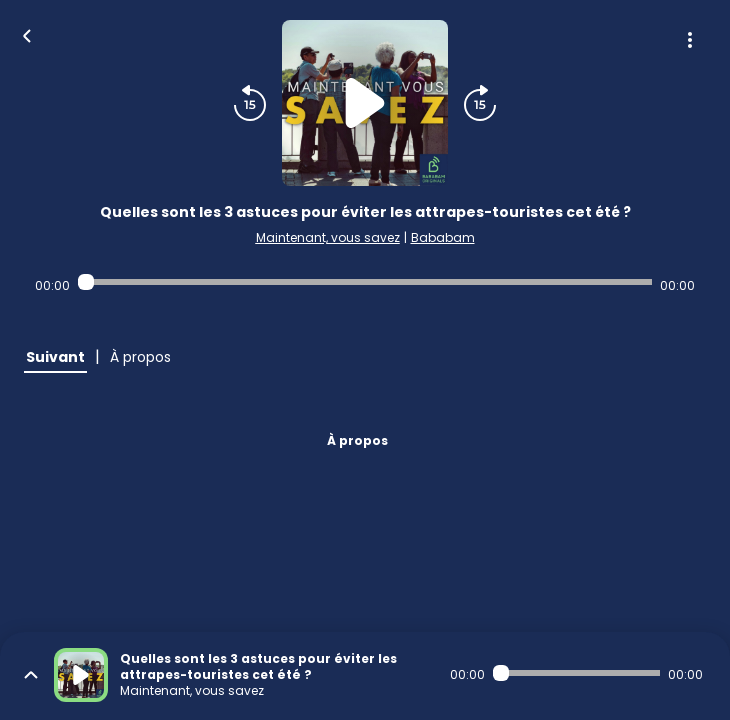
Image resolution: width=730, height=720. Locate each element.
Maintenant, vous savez (328, 237)
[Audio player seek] (365, 282)
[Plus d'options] (690, 40)
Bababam (443, 237)
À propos (357, 440)
